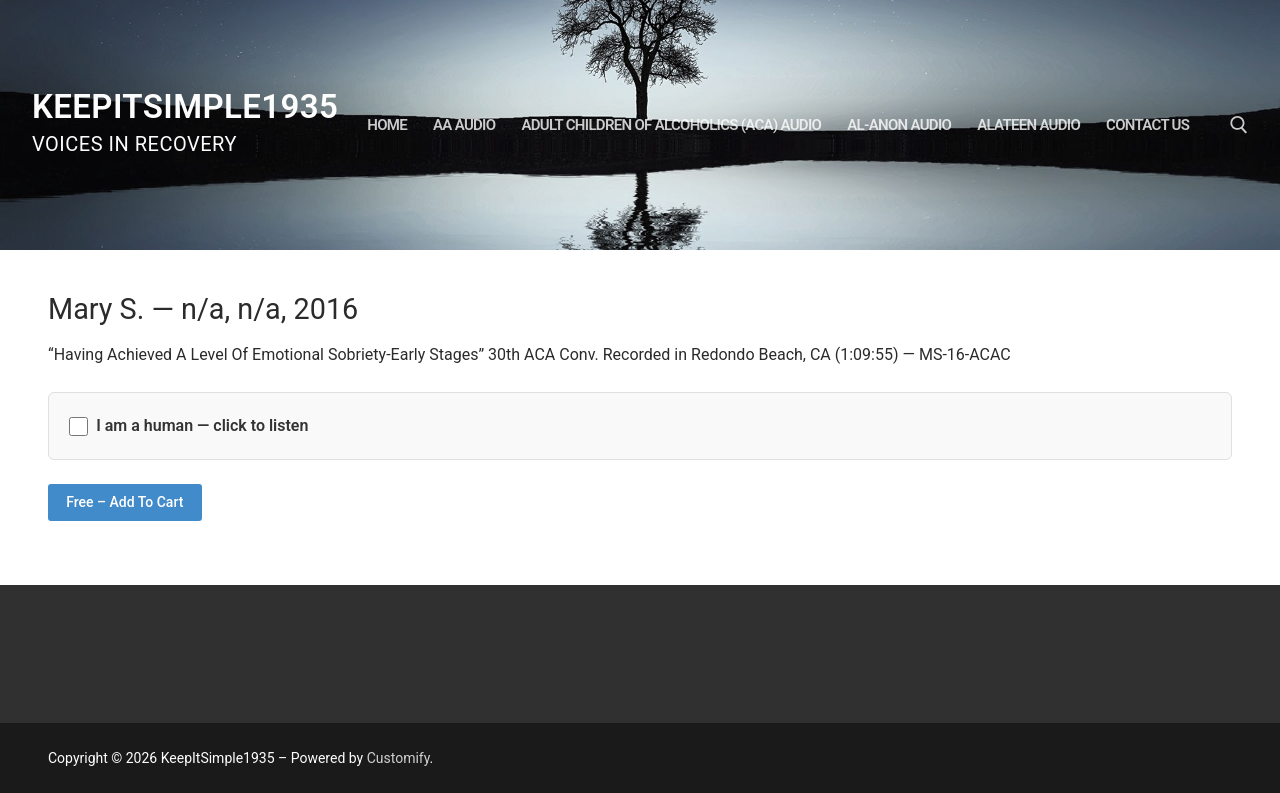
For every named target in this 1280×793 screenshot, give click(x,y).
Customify (398, 758)
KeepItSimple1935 (185, 106)
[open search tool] (1239, 125)
